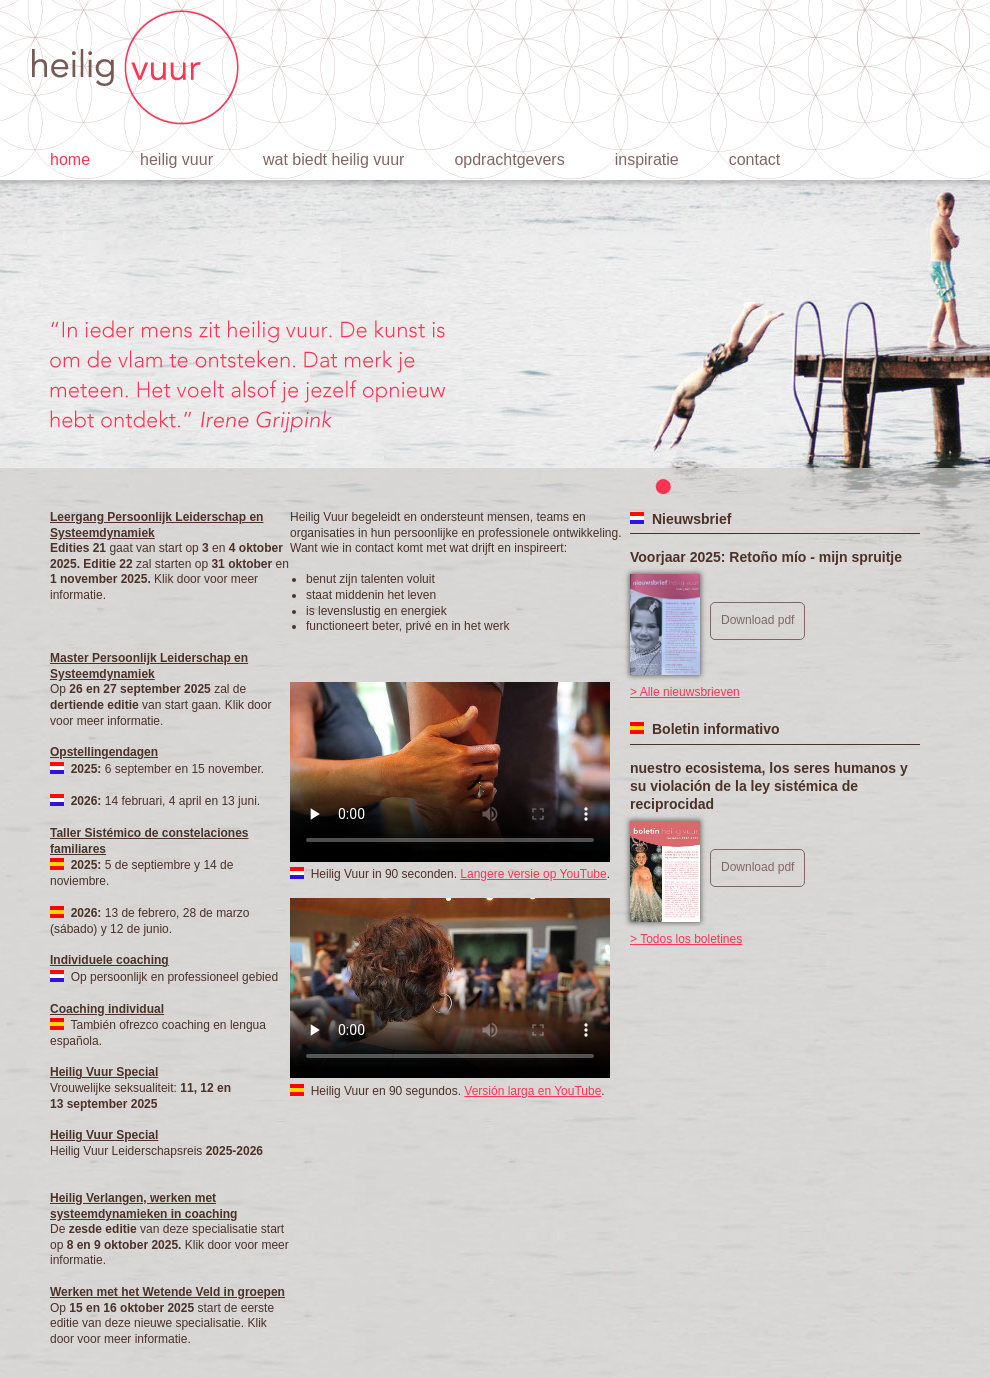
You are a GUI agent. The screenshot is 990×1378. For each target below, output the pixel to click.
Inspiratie (647, 159)
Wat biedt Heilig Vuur (333, 159)
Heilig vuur (176, 159)
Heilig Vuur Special (104, 1072)
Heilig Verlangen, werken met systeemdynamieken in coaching (143, 1206)
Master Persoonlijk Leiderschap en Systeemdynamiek (149, 666)
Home (70, 159)
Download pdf (757, 620)
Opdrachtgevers (509, 159)
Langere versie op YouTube (533, 874)
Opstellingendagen (104, 752)
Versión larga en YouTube (532, 1091)
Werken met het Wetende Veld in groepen (167, 1292)
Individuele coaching (109, 960)
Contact (755, 159)
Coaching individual (107, 1009)
